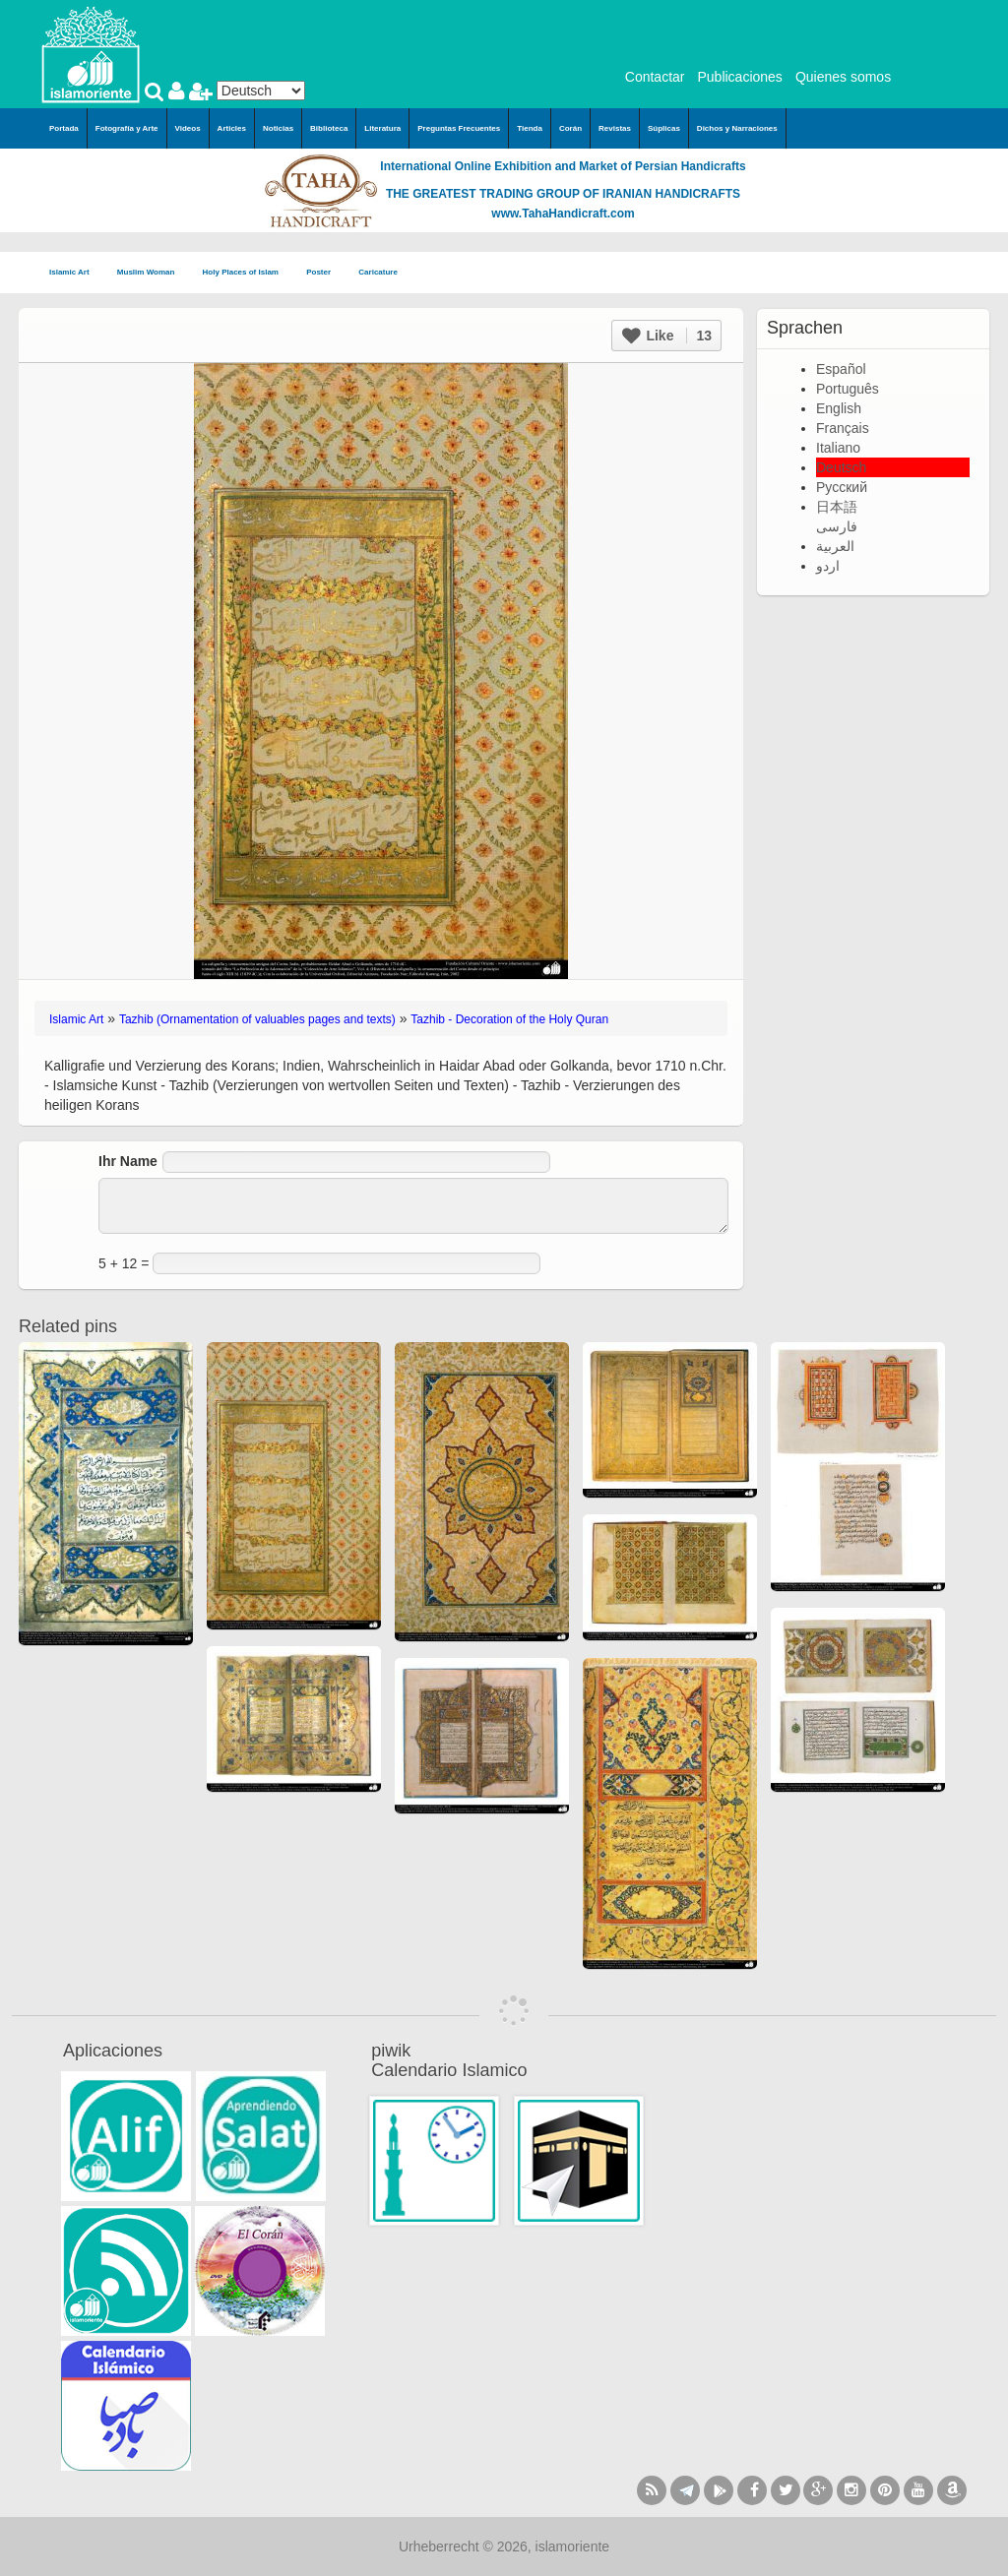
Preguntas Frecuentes (458, 128)
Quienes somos (843, 77)
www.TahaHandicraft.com (562, 213)
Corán (570, 128)
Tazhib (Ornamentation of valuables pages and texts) (257, 1019)
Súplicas (664, 128)
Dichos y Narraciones (737, 128)
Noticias (278, 128)
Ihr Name (128, 1161)
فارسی (836, 526)
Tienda (529, 128)
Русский (841, 487)
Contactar (655, 77)
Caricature (378, 272)
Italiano (838, 448)
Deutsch (841, 467)
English (838, 408)
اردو (828, 566)
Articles (232, 128)
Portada (64, 128)
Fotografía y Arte (126, 128)
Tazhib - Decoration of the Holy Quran (509, 1019)
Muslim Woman (152, 273)
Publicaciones (739, 77)
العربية (835, 546)
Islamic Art (75, 273)
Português (847, 389)
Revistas (614, 128)
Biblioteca (328, 128)
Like (667, 335)
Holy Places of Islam (247, 273)
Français (842, 428)
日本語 (836, 507)
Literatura (382, 128)
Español (841, 369)
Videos (188, 128)
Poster (324, 273)
